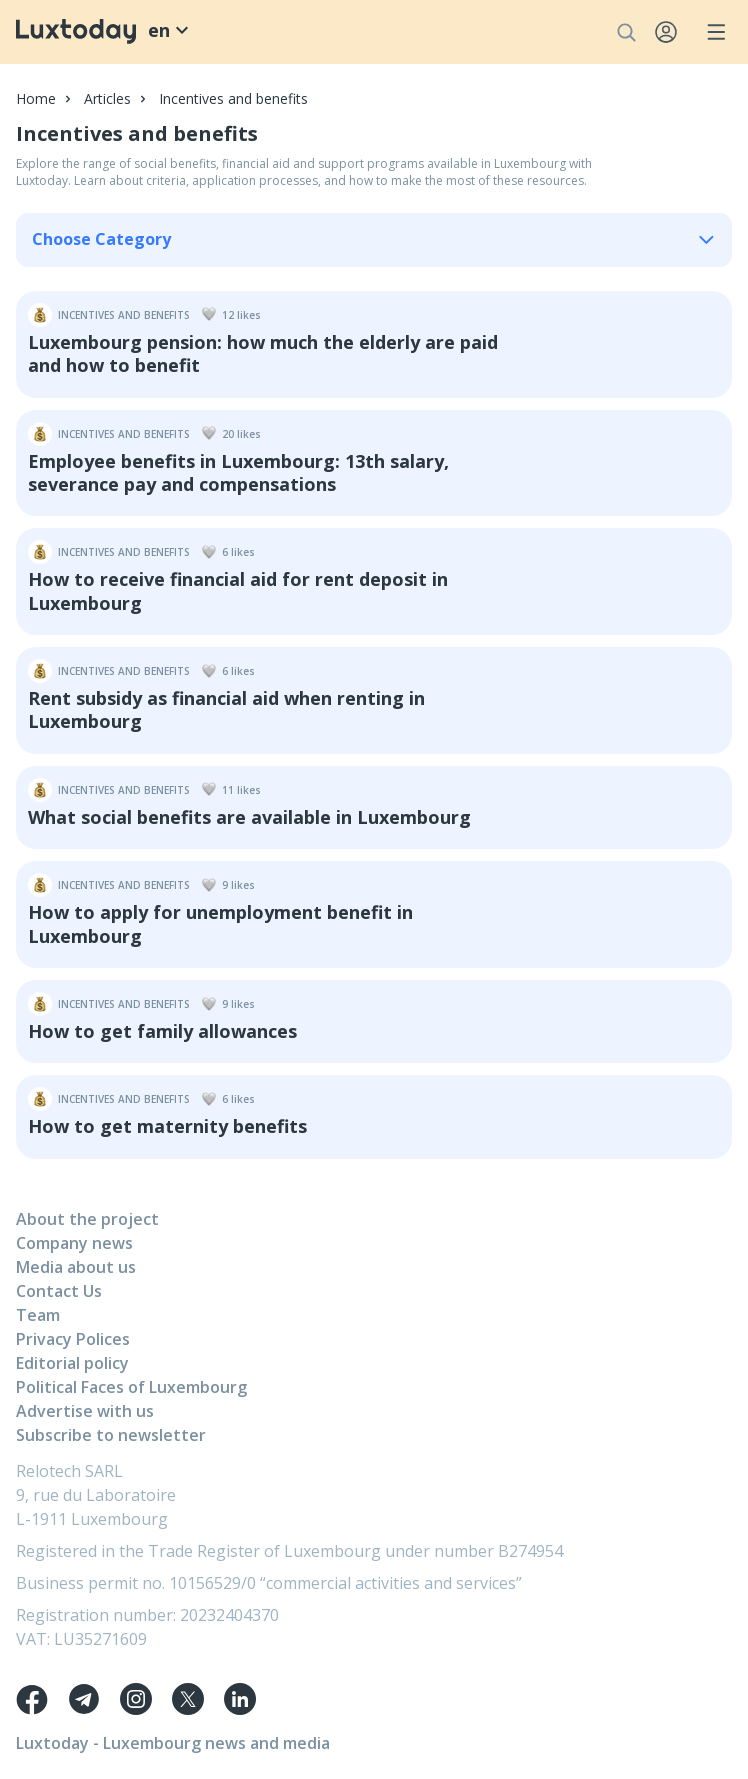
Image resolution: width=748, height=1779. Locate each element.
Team (38, 1315)
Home (36, 98)
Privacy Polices (73, 1339)
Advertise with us (85, 1411)
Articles (107, 98)
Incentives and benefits (233, 98)
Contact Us (59, 1291)
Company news (74, 1243)
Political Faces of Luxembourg (131, 1387)
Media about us (76, 1267)
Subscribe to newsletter (111, 1435)
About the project (87, 1219)
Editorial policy (72, 1363)
